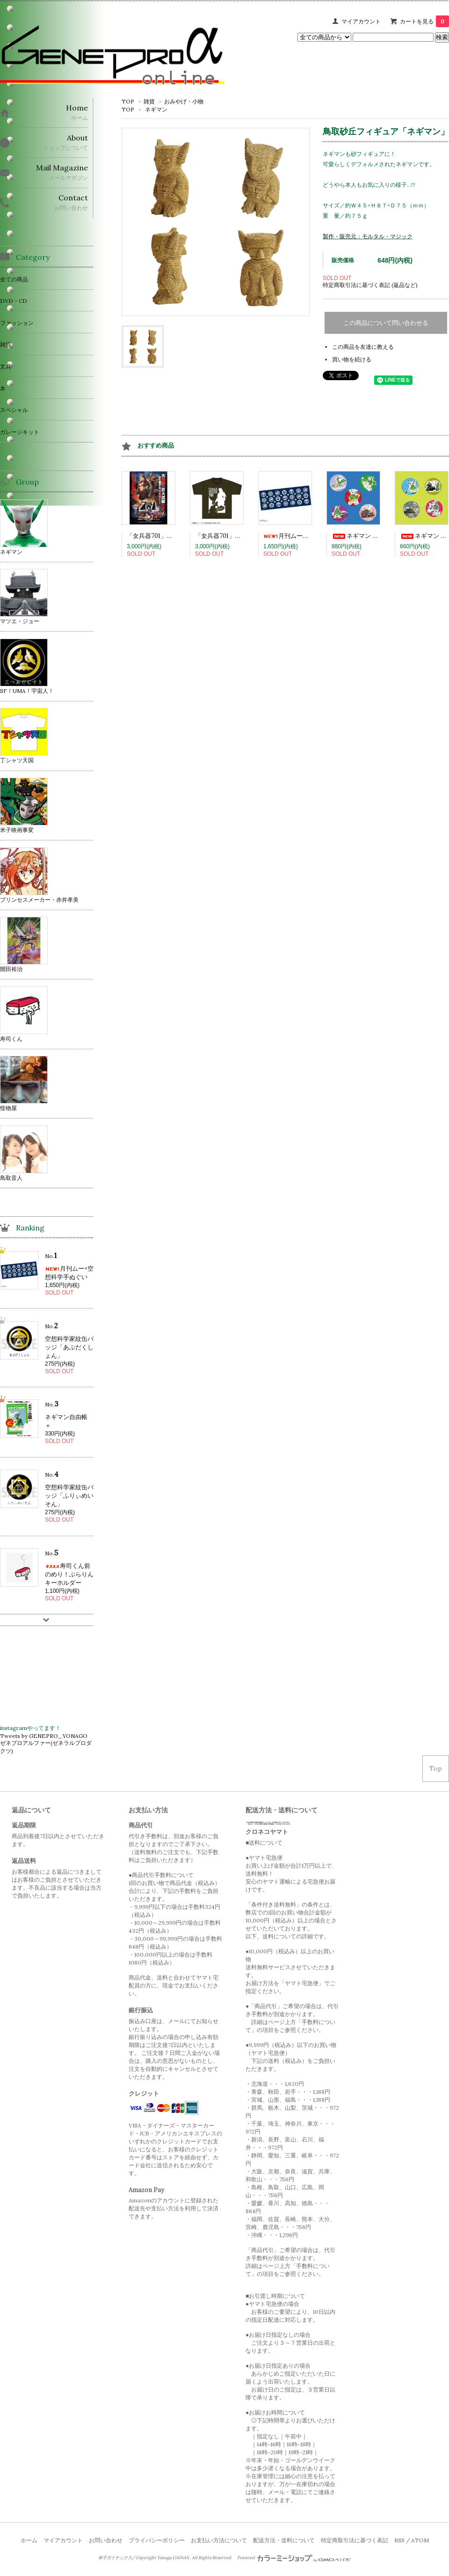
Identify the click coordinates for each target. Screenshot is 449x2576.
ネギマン (156, 109)
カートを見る (424, 21)
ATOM (420, 2540)
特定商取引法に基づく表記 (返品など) (370, 284)
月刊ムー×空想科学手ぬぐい (309, 536)
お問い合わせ (106, 2540)
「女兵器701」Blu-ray (157, 536)
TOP (128, 101)
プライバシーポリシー (157, 2540)
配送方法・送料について (284, 2540)
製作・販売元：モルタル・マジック (368, 236)
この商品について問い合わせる (385, 322)
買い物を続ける (351, 359)
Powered (294, 2558)
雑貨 (149, 101)
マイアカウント (361, 21)
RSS (399, 2540)
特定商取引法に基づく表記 (354, 2540)
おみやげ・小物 (183, 101)
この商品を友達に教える (363, 346)
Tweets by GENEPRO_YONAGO (43, 1735)
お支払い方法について (219, 2540)
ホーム (29, 2540)
